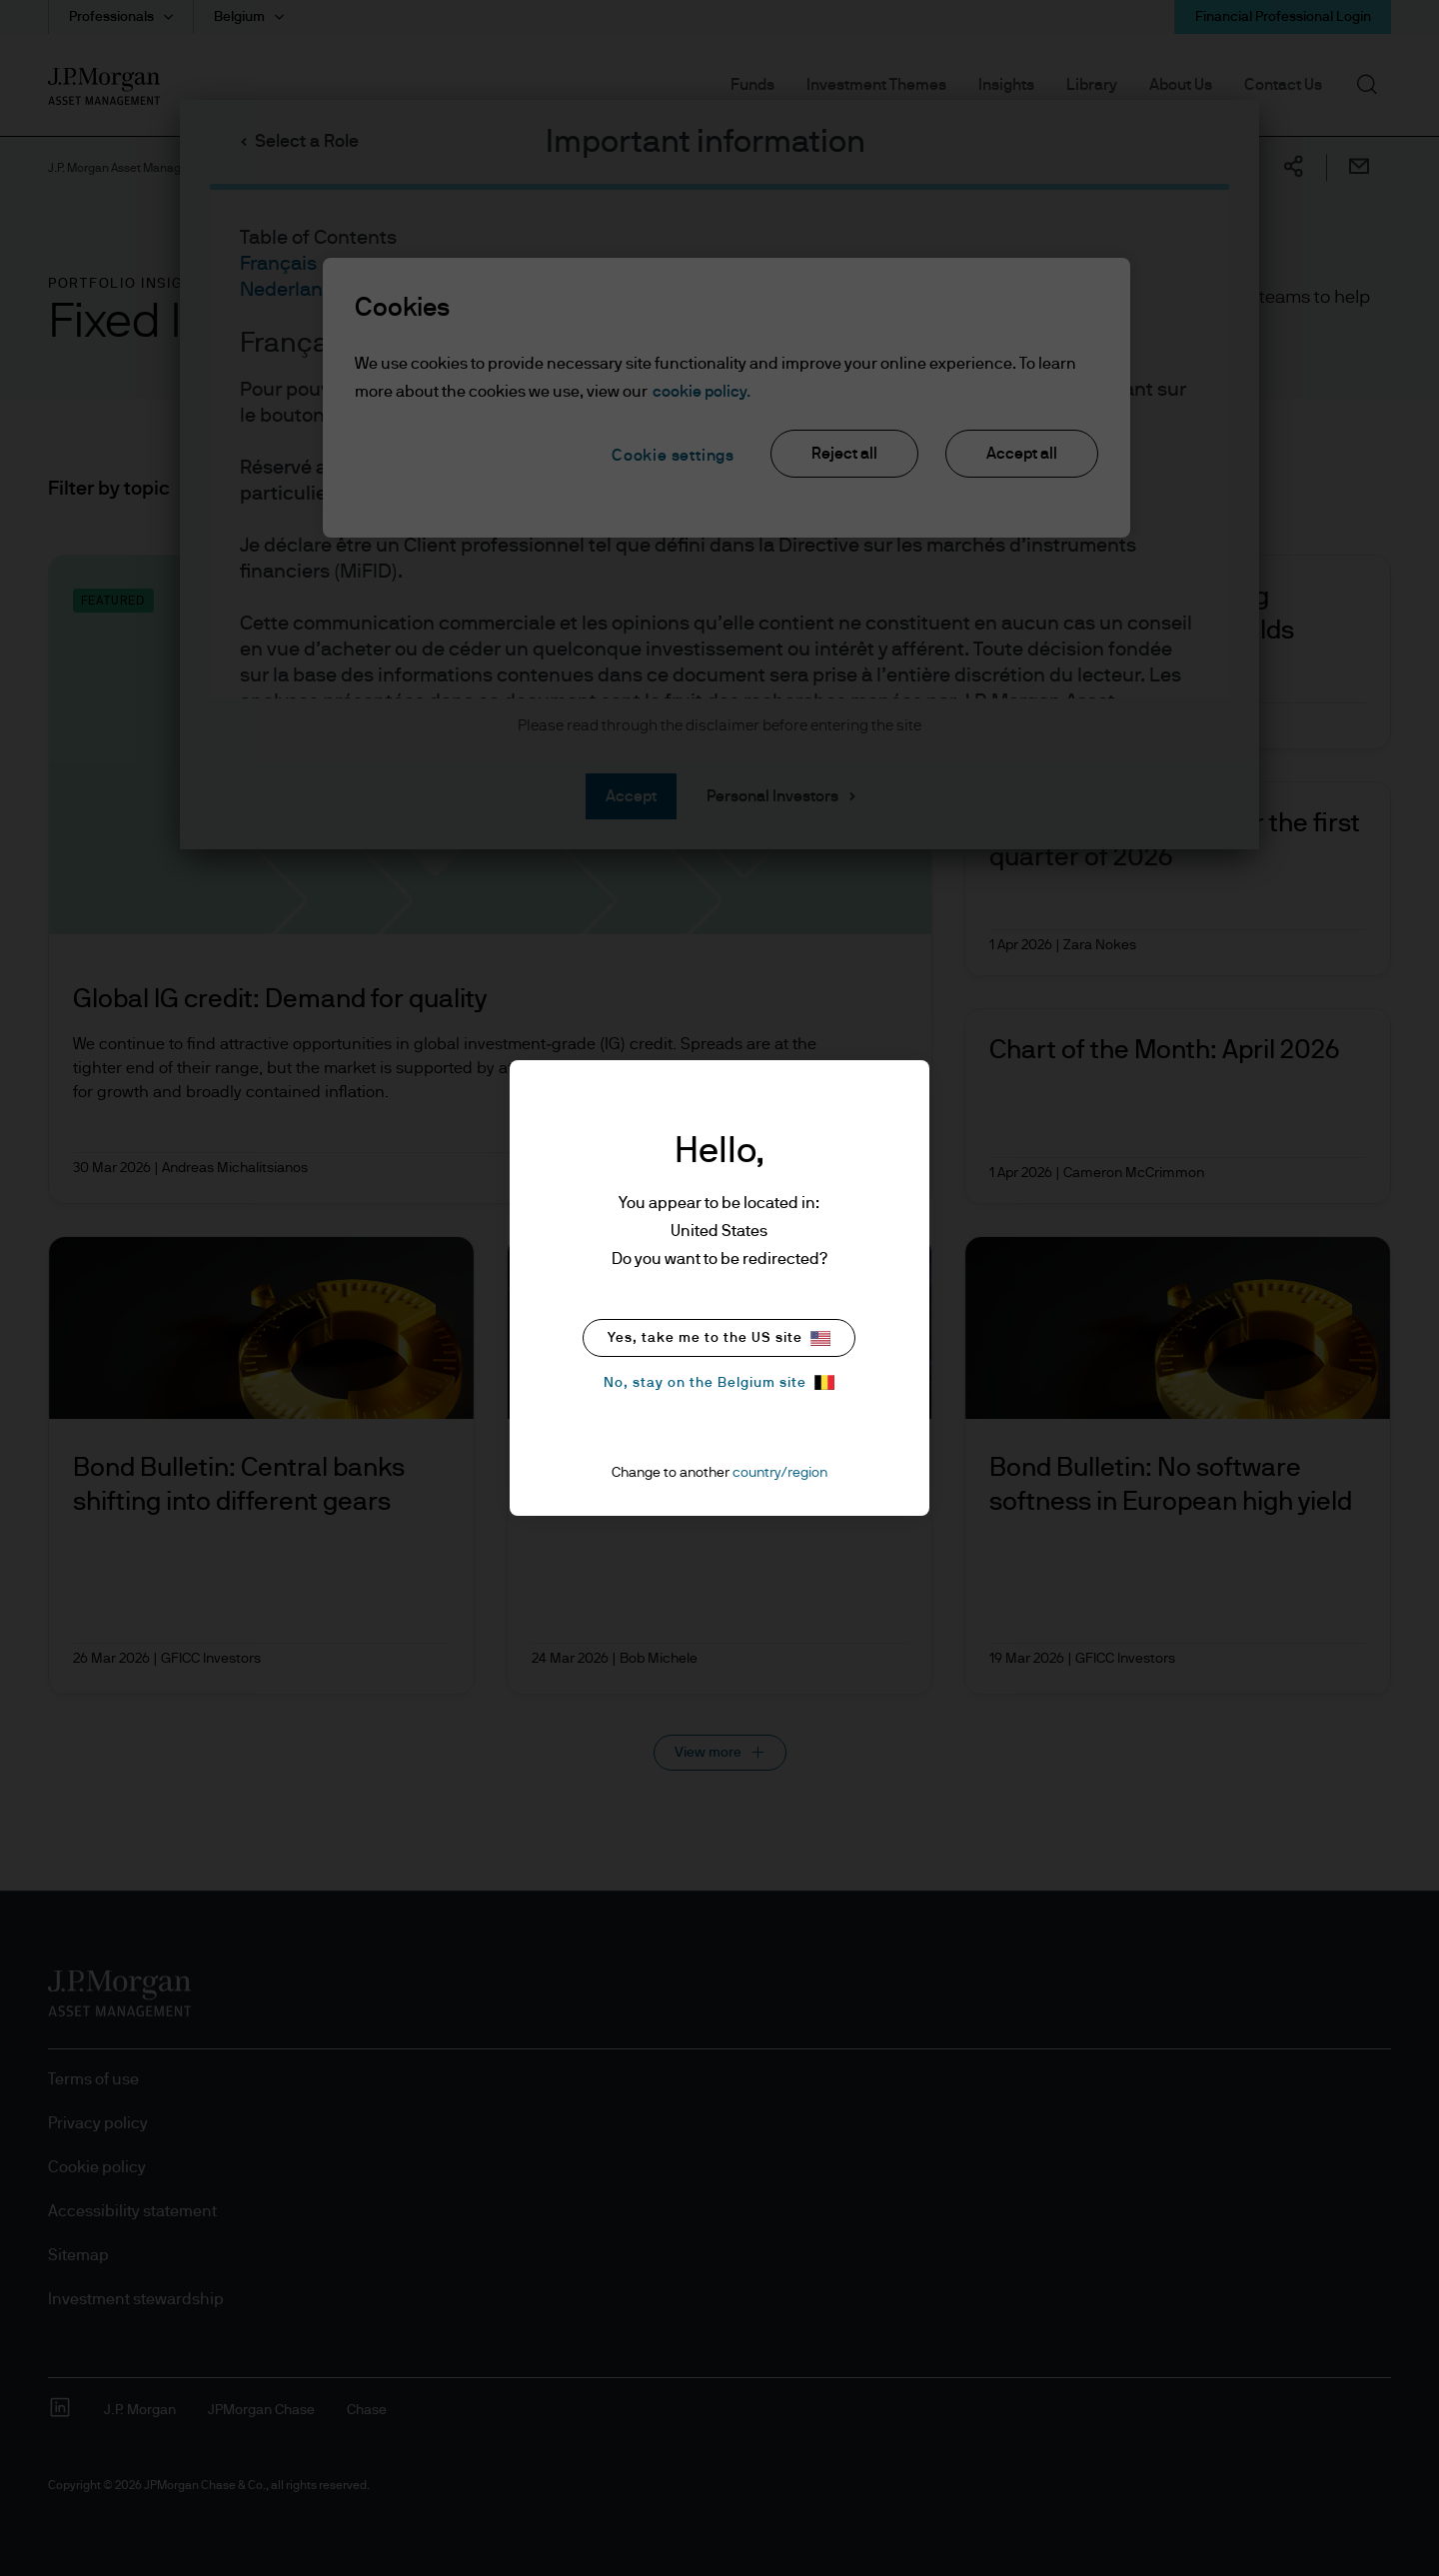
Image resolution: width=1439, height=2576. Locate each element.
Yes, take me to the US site (719, 1338)
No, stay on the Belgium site (719, 1382)
